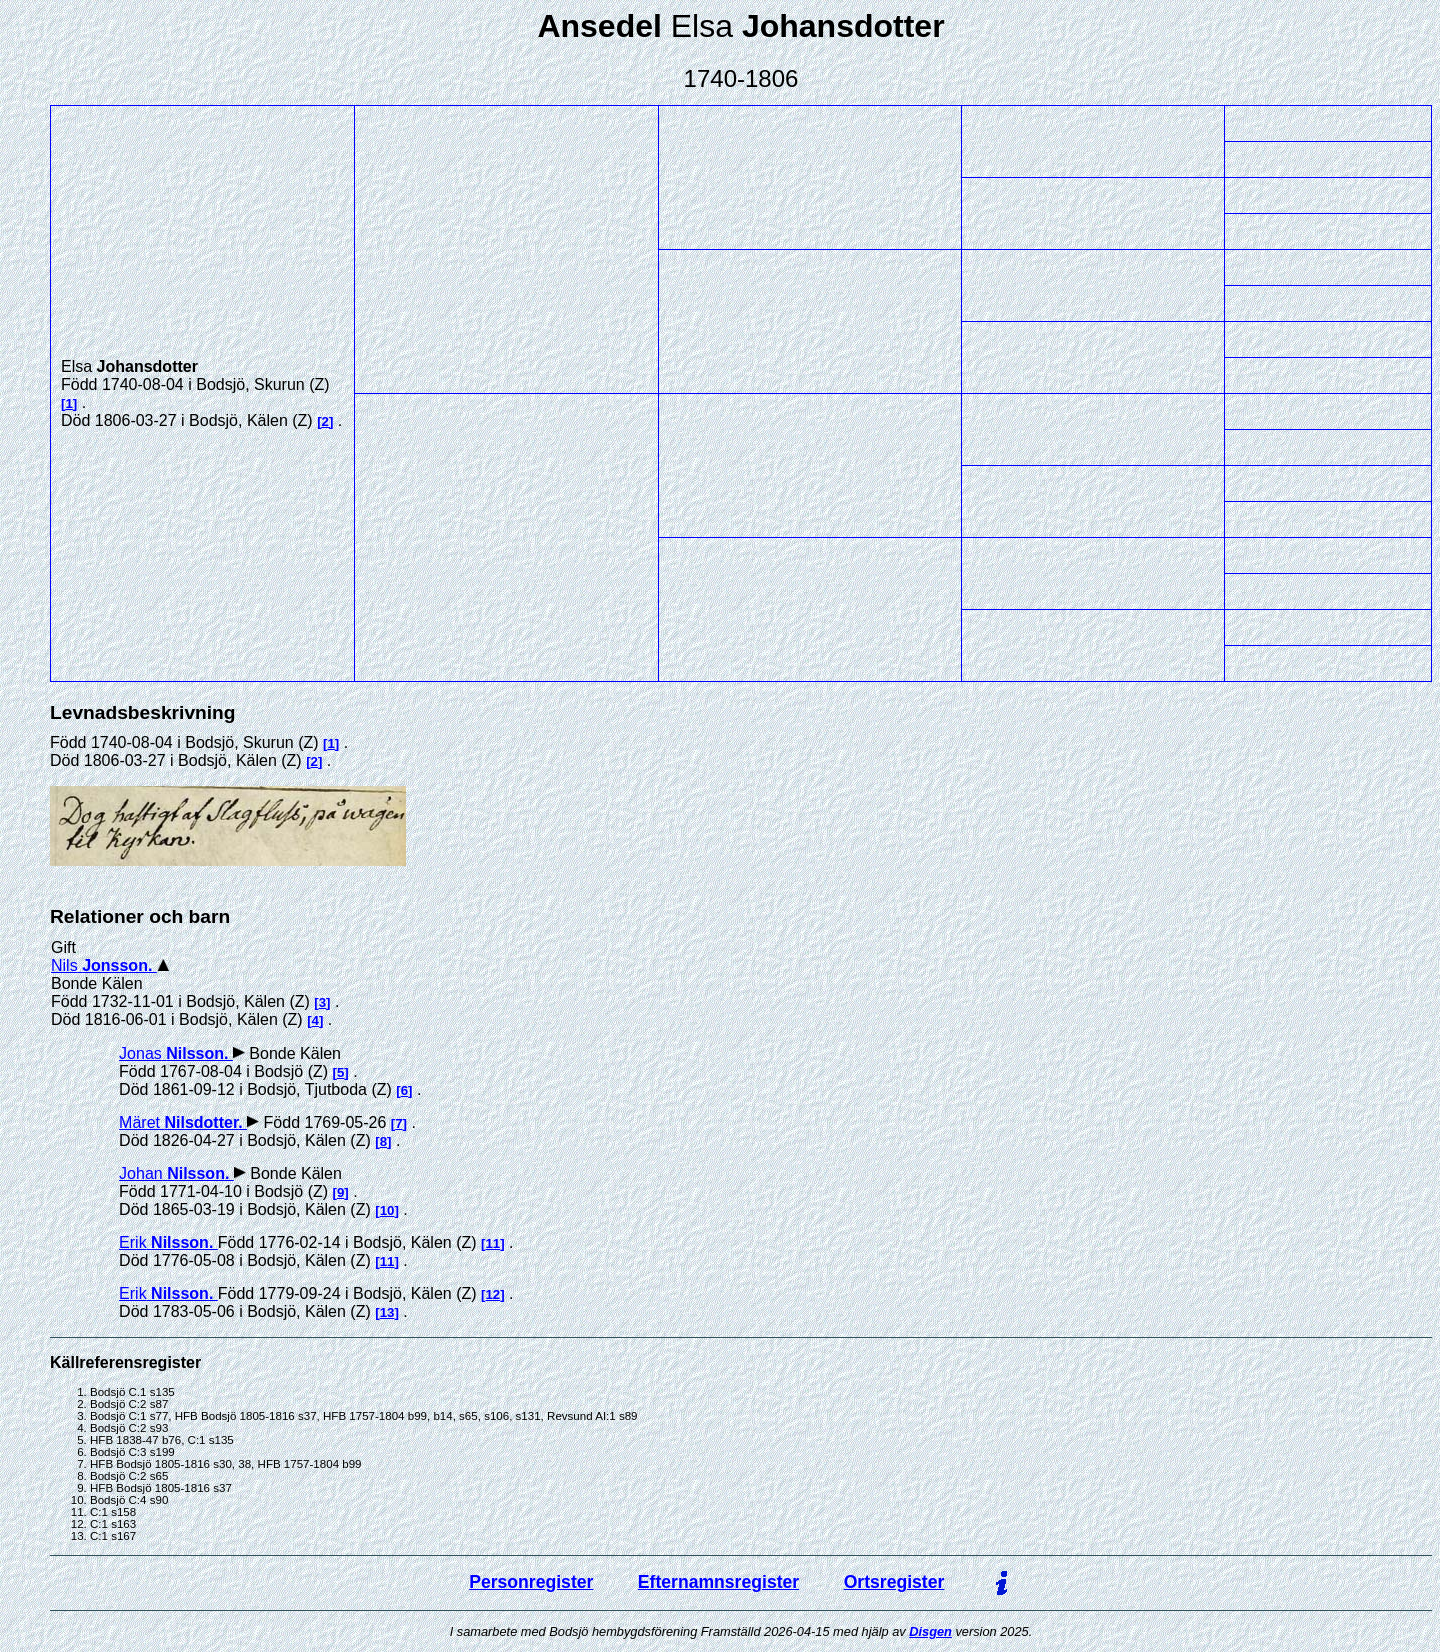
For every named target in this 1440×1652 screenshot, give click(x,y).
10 (387, 1210)
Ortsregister (894, 1582)
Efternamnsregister (718, 1582)
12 (492, 1294)
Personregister (531, 1582)
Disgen (930, 1631)
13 (387, 1312)
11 (492, 1243)
